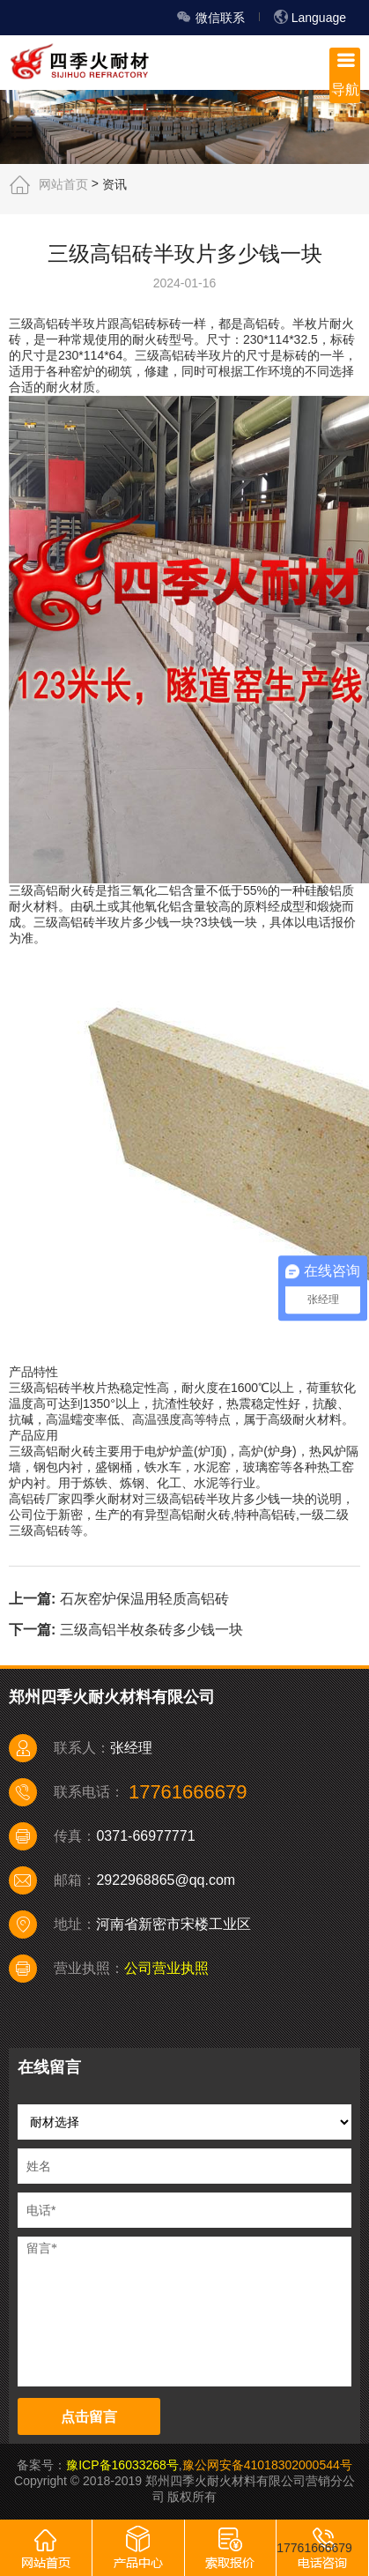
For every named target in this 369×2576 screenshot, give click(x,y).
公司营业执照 (166, 1968)
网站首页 (63, 183)
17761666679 (314, 2548)
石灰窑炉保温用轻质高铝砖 (144, 1598)
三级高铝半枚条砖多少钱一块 (151, 1628)
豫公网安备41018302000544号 (267, 2465)
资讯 (114, 183)
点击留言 (89, 2416)
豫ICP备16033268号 (122, 2465)
